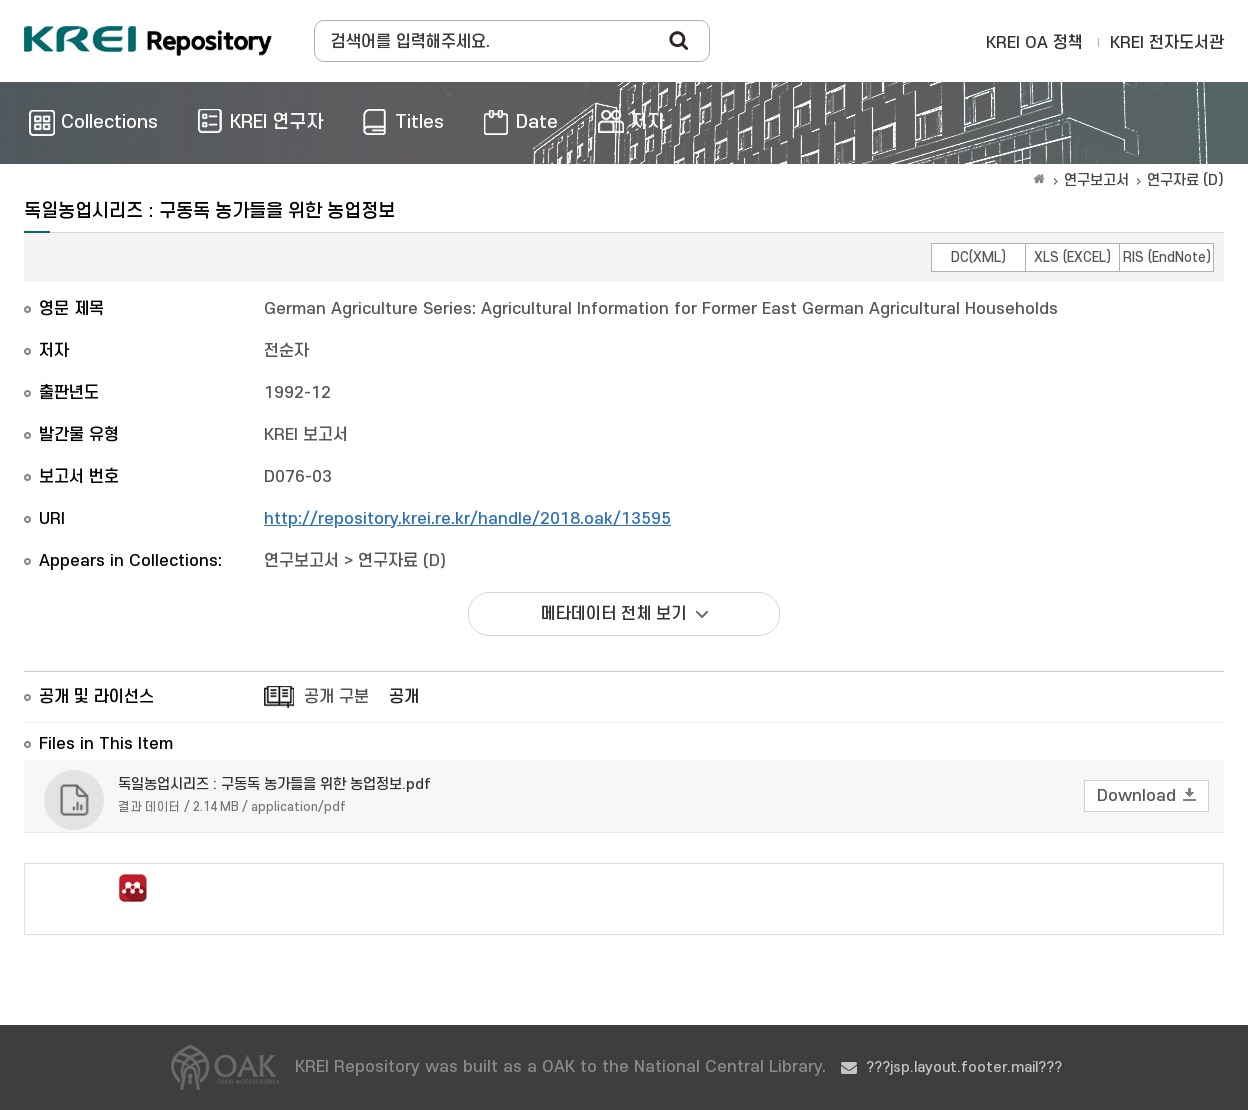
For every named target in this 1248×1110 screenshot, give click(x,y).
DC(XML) (978, 257)
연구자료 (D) (1185, 180)
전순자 (286, 351)
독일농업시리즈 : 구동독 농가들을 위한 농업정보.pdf (274, 784)
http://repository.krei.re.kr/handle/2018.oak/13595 (467, 519)
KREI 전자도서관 (1167, 43)
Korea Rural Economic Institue (148, 41)
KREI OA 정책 (1034, 43)
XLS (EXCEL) (1072, 257)
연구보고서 (1096, 180)
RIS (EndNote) (1167, 257)
